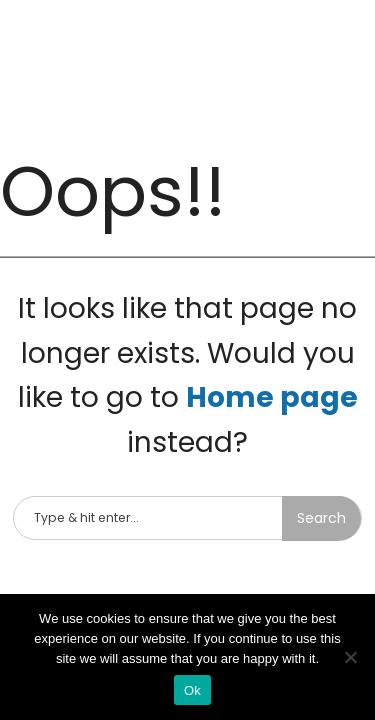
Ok (192, 690)
